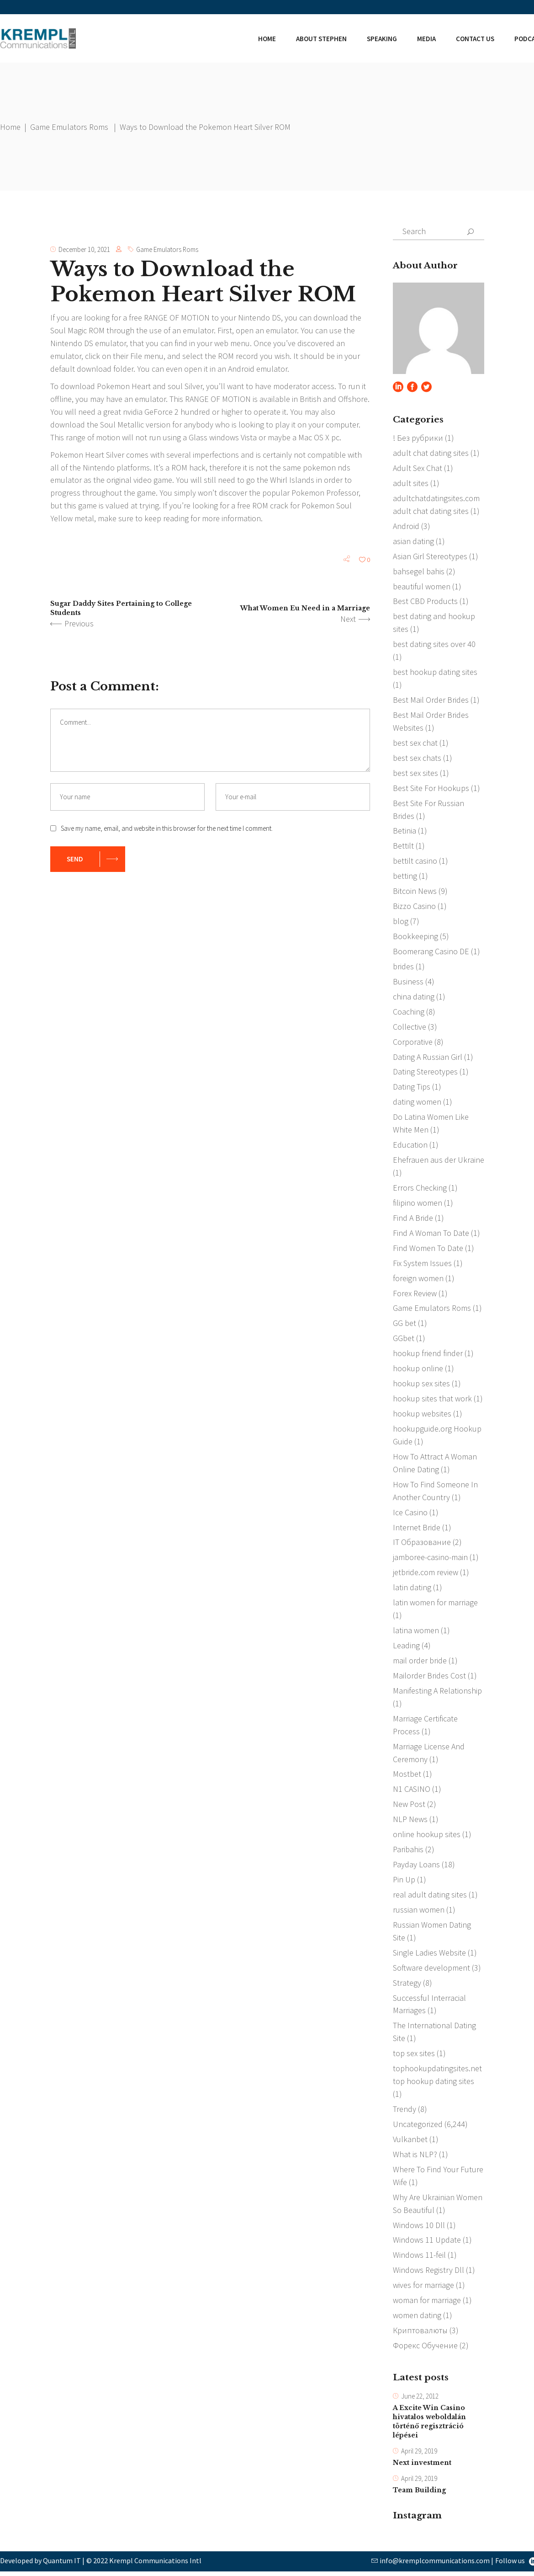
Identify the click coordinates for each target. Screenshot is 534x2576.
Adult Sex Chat (417, 468)
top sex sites (414, 2056)
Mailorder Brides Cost (429, 1678)
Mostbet (407, 1776)
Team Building (419, 2494)
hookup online (418, 1370)
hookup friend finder (428, 1355)
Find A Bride (413, 1219)
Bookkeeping (415, 937)
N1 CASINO (411, 1791)
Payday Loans (416, 1867)
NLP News (410, 1822)
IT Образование (422, 1544)
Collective (409, 1027)
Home (10, 127)
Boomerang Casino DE (431, 952)
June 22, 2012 (420, 2400)
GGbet (403, 1340)
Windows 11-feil (419, 2258)
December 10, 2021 (84, 249)
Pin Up (404, 1882)
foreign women (418, 1279)
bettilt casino (415, 861)
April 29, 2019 (419, 2455)
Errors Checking (420, 1189)
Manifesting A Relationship (437, 1693)
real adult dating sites (430, 1897)
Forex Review (415, 1294)
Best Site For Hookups (431, 788)
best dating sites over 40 (434, 644)
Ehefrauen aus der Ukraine (438, 1161)
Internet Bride (416, 1529)
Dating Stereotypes (425, 1073)
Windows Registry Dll (428, 2273)
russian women (418, 1912)
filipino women (417, 1204)
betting (405, 876)
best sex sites (415, 773)
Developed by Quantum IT (40, 2565)
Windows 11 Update (427, 2243)
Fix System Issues (422, 1264)
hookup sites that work (432, 1400)
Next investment (422, 2467)
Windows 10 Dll (419, 2228)
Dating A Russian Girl (427, 1058)
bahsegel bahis (418, 571)
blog (400, 922)
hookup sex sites (421, 1385)
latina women (416, 1632)
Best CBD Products (425, 601)
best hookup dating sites (435, 672)
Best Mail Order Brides (431, 700)
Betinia (404, 831)
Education (410, 1146)
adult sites (410, 483)
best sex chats (417, 758)
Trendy (404, 2112)
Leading (406, 1647)
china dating (413, 997)
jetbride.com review (425, 1574)
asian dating (413, 541)
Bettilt (403, 846)
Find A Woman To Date (431, 1234)
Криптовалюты (420, 2334)
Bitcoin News (415, 892)
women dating (417, 2319)
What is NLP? (415, 2157)
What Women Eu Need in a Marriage (305, 609)
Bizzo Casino (414, 907)
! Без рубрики (418, 438)
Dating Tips (411, 1088)
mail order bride (420, 1662)
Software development (431, 1970)
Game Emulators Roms (69, 127)
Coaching (408, 1012)
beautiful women (421, 586)
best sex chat (415, 743)
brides (403, 967)
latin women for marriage (435, 1604)
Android (406, 526)
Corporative (413, 1042)
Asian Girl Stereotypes (430, 556)
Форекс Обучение (425, 2349)
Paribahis (408, 1852)
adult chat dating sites (431, 453)
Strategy (407, 1985)
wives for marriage (423, 2288)
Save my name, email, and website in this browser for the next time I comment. (167, 828)
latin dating (412, 1589)
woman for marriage (427, 2303)
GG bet (404, 1325)
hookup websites (422, 1415)
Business (408, 982)
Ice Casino (410, 1514)
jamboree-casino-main (430, 1559)
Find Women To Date (428, 1249)
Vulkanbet (410, 2142)
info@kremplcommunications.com (435, 2565)
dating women (417, 1103)
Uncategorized (418, 2127)
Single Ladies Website (429, 1955)
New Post (409, 1806)
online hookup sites (426, 1837)
